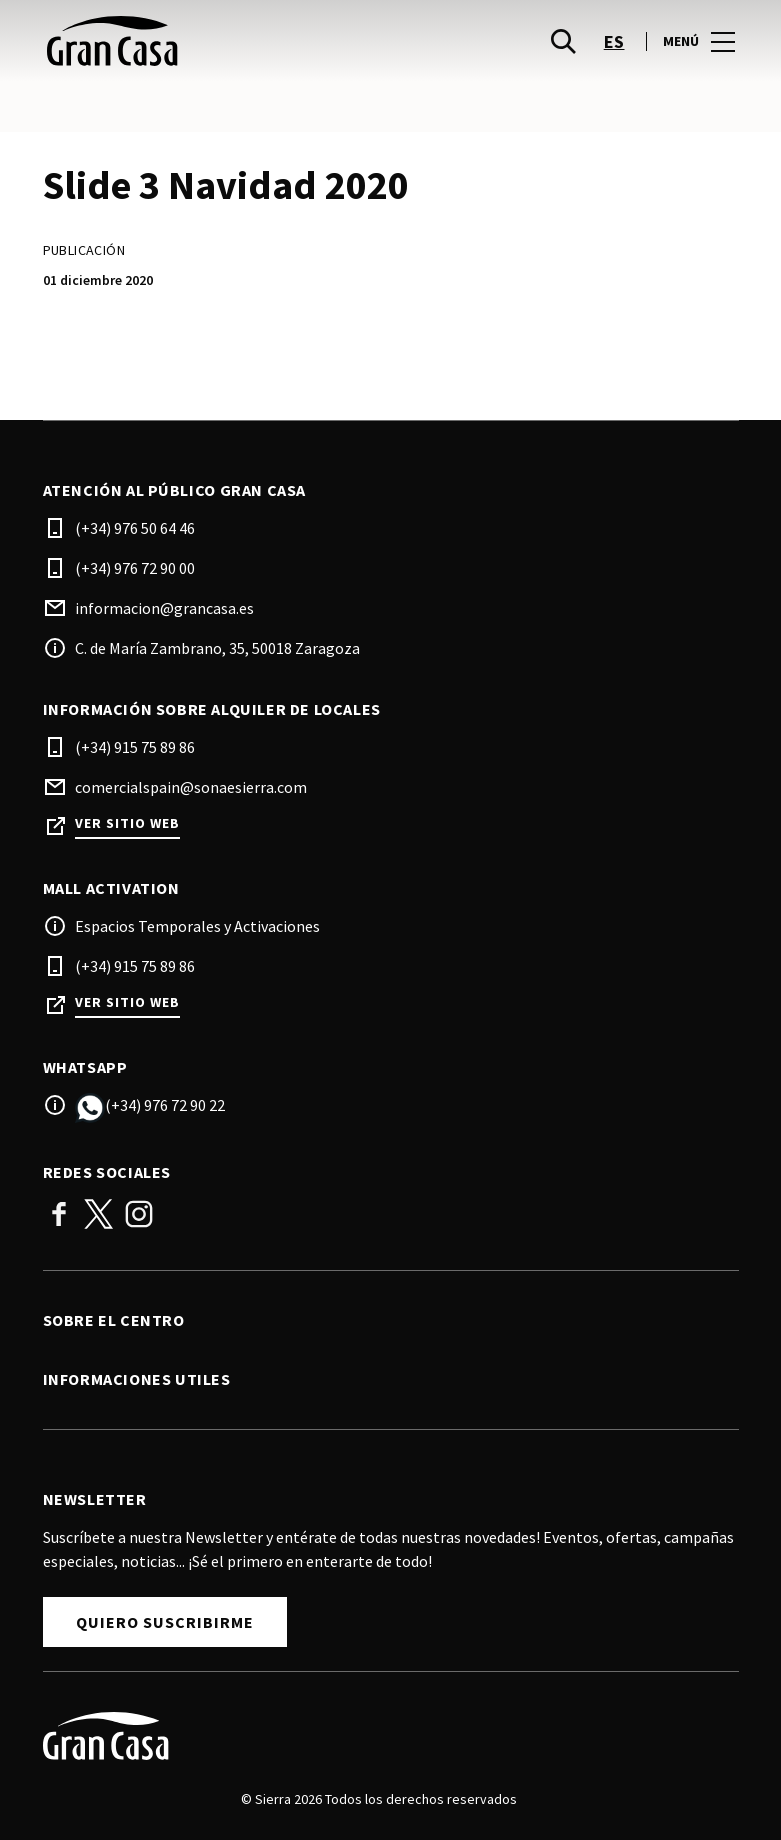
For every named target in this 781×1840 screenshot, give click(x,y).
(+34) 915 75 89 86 (135, 747)
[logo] (219, 41)
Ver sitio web (127, 823)
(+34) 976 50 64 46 (135, 528)
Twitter (99, 1214)
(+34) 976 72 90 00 (135, 568)
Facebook (59, 1214)
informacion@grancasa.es (164, 608)
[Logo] (379, 1736)
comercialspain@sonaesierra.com (191, 787)
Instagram (139, 1214)
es (614, 41)
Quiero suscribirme (165, 1622)
